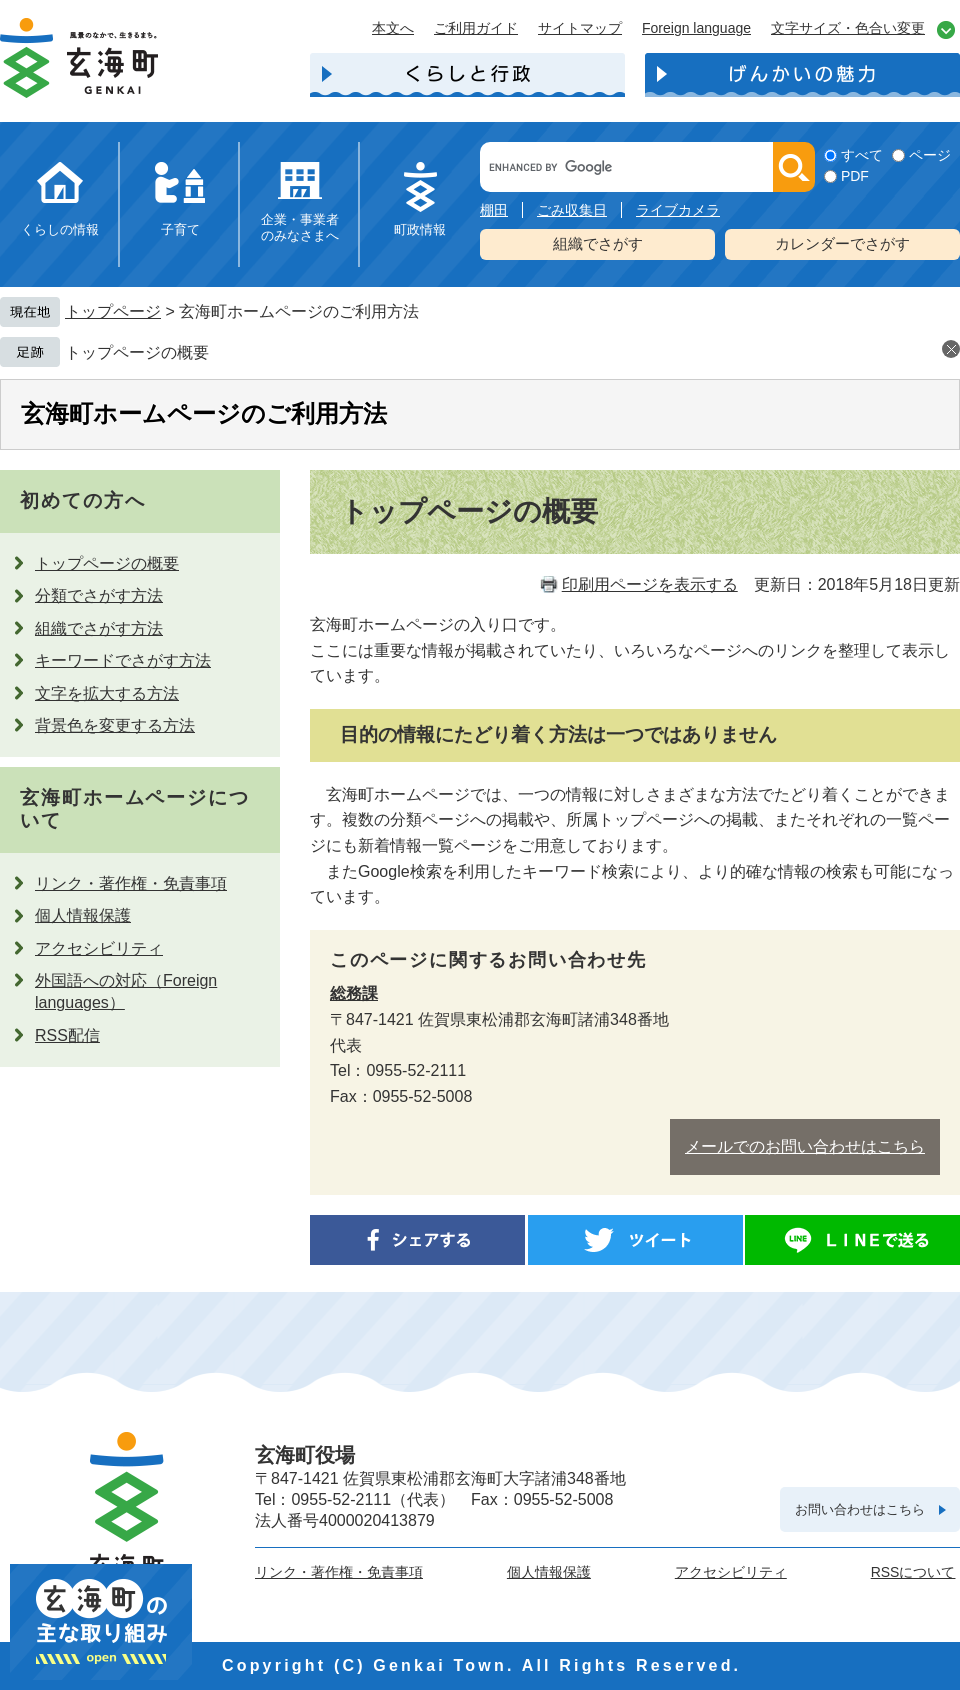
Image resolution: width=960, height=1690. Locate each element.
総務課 (354, 993)
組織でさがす (598, 243)
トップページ (113, 311)
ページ (930, 155)
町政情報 (420, 229)
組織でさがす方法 (99, 628)
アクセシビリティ (99, 948)
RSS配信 (67, 1035)
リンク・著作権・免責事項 (131, 883)
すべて (862, 155)
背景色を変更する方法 (115, 725)
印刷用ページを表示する (650, 584)
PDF (855, 176)
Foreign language (696, 28)
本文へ (393, 28)
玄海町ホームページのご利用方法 (204, 413)
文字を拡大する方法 (107, 693)
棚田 (494, 210)
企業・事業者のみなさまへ (300, 227)
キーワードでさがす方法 (123, 660)
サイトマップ (580, 28)
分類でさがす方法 (99, 595)
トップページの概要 (137, 352)
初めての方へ (82, 500)
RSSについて (913, 1572)
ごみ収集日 (572, 210)
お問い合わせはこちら (860, 1509)
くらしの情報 (60, 229)
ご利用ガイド (476, 28)
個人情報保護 (83, 915)
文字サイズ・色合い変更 (848, 28)
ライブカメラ (678, 210)
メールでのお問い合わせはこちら (805, 1146)
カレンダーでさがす (842, 243)
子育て (180, 229)
